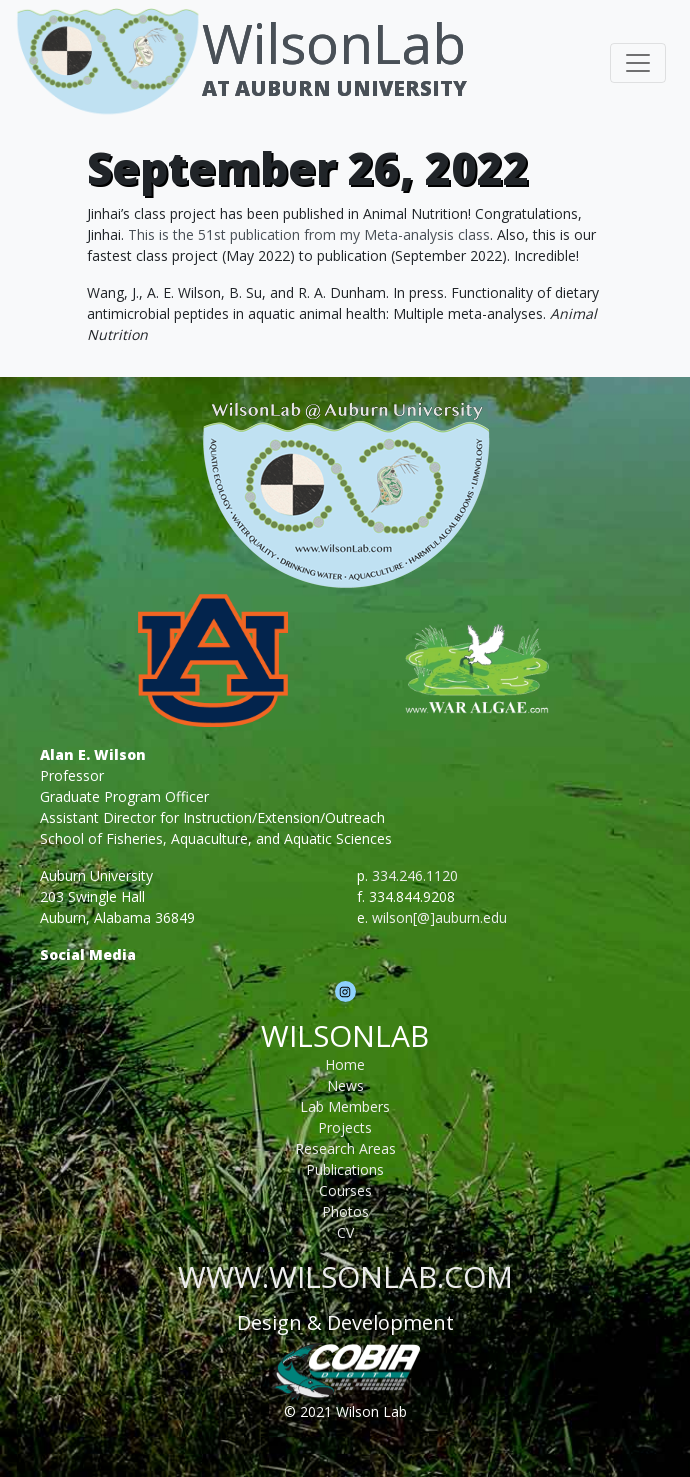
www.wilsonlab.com (345, 1276)
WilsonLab (334, 42)
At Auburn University (334, 88)
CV (345, 1232)
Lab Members (345, 1106)
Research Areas (345, 1148)
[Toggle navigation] (638, 63)
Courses (345, 1190)
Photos (345, 1211)
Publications (345, 1169)
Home (345, 1064)
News (345, 1085)
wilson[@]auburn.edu (439, 917)
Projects (345, 1127)
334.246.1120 (415, 875)
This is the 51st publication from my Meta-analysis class (309, 234)
